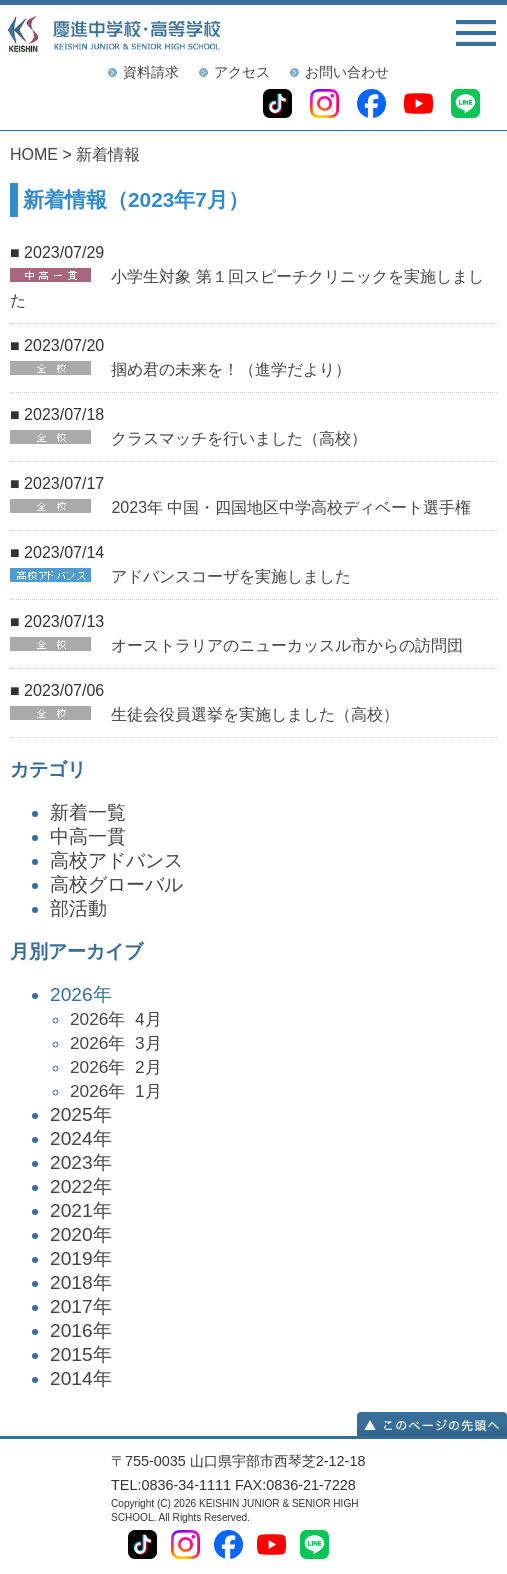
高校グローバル (116, 884)
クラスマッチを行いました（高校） (239, 438)
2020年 (81, 1234)
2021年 (81, 1210)
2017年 (81, 1306)
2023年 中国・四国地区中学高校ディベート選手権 (291, 507)
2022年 (81, 1186)
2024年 (81, 1138)
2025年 (81, 1114)
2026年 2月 (116, 1067)
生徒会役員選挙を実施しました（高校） (255, 714)
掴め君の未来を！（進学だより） (231, 369)
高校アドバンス (116, 860)
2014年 (81, 1378)
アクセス (242, 72)
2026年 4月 (116, 1019)
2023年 (81, 1162)
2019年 (81, 1258)
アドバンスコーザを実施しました (231, 576)
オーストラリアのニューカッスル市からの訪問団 (287, 645)
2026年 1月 (116, 1091)
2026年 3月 (116, 1043)
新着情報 (108, 154)
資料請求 (151, 72)
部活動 (78, 908)
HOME (34, 154)
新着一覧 (88, 812)
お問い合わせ (347, 72)
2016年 (81, 1330)
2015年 (81, 1354)
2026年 (273, 1043)
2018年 (81, 1282)
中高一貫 (88, 836)
